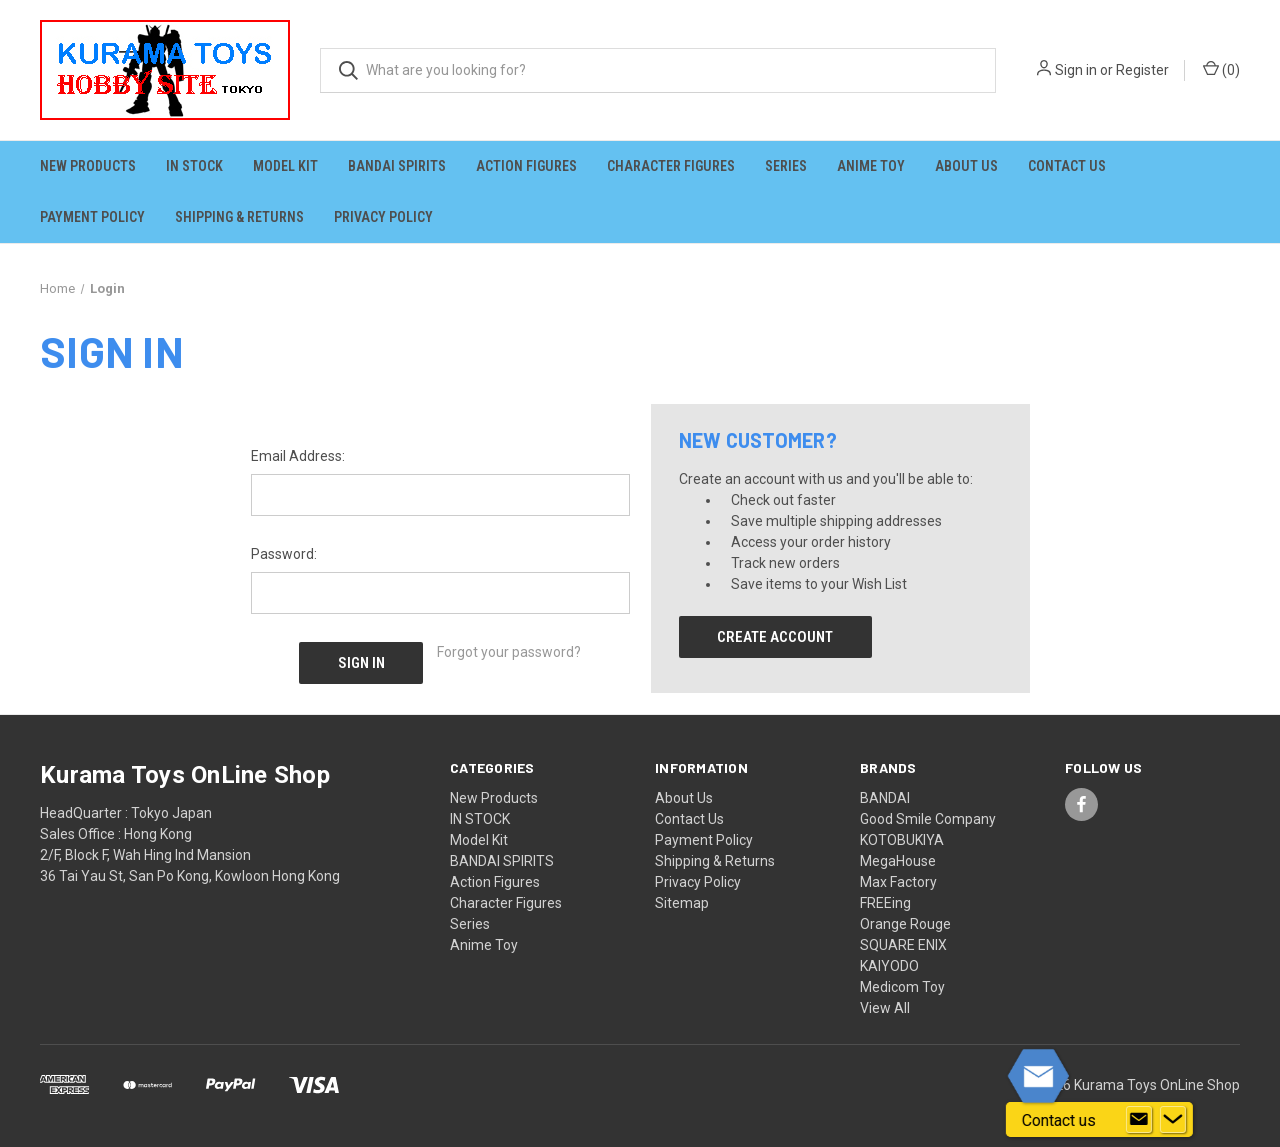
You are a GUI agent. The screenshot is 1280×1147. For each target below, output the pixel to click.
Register (1142, 70)
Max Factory (898, 882)
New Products (88, 166)
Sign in (1076, 70)
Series (786, 166)
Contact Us (1067, 166)
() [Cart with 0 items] (1221, 69)
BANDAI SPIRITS (397, 166)
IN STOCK (194, 166)
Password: (284, 554)
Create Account (775, 637)
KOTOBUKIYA (902, 840)
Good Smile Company (928, 819)
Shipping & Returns (239, 217)
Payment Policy (92, 217)
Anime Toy (871, 166)
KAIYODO (889, 966)
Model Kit (285, 166)
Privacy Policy (383, 217)
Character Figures (671, 166)
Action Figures (526, 166)
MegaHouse (898, 861)
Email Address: (298, 456)
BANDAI (885, 798)
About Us (966, 166)
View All (885, 1008)
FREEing (885, 903)
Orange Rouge (905, 924)
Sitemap (682, 903)
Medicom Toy (902, 987)
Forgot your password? (509, 652)
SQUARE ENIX (903, 945)
